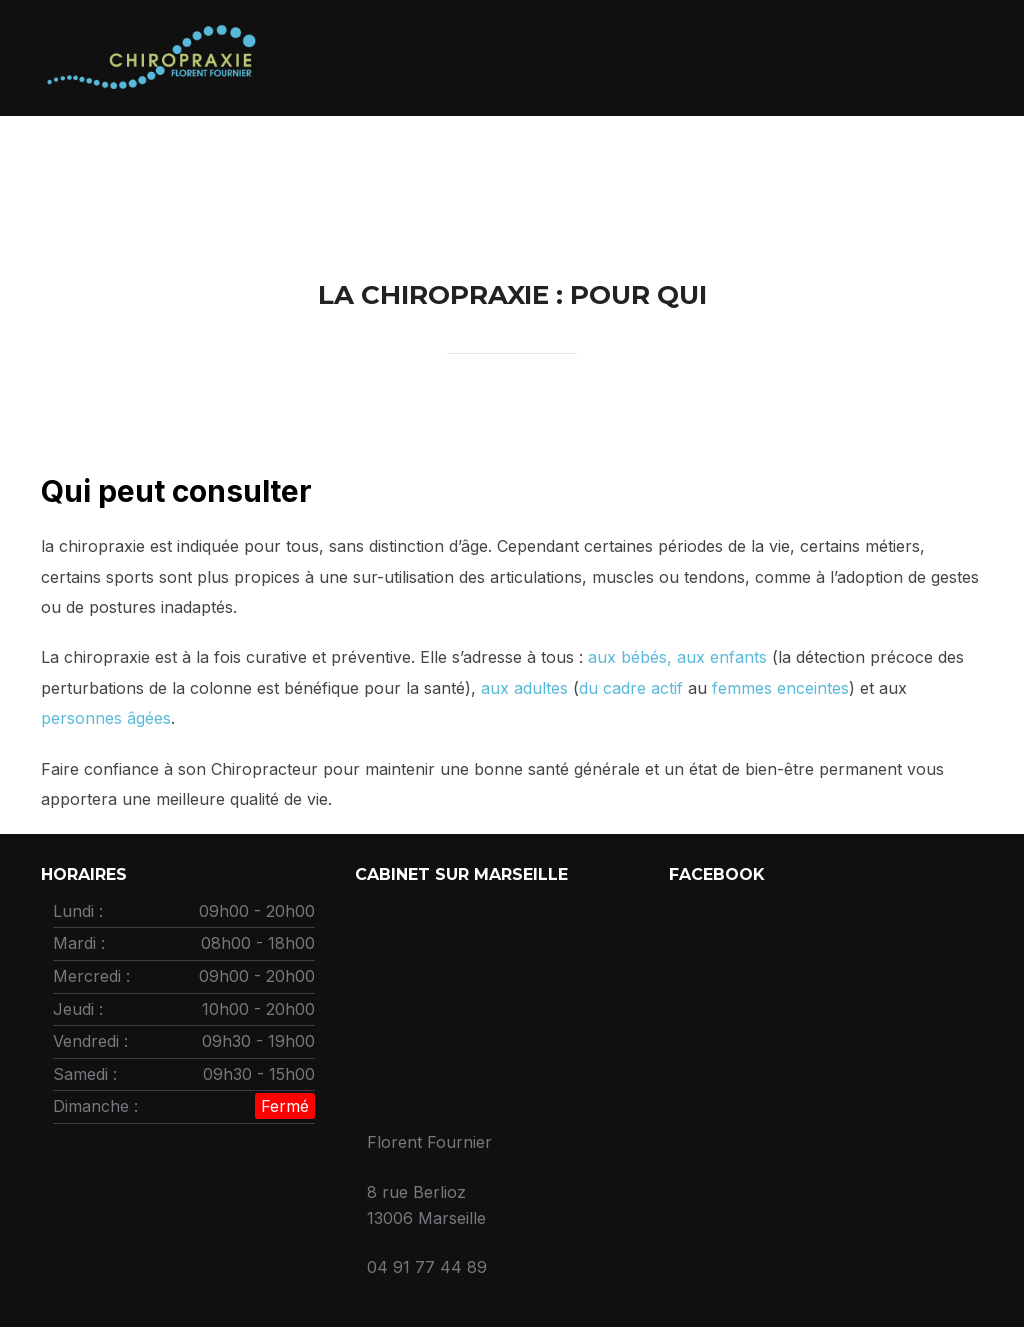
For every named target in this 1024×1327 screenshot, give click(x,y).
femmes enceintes (778, 688)
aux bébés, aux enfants (675, 657)
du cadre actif (631, 688)
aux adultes (524, 688)
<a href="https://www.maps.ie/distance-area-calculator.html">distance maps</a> (492, 999)
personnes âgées (106, 718)
